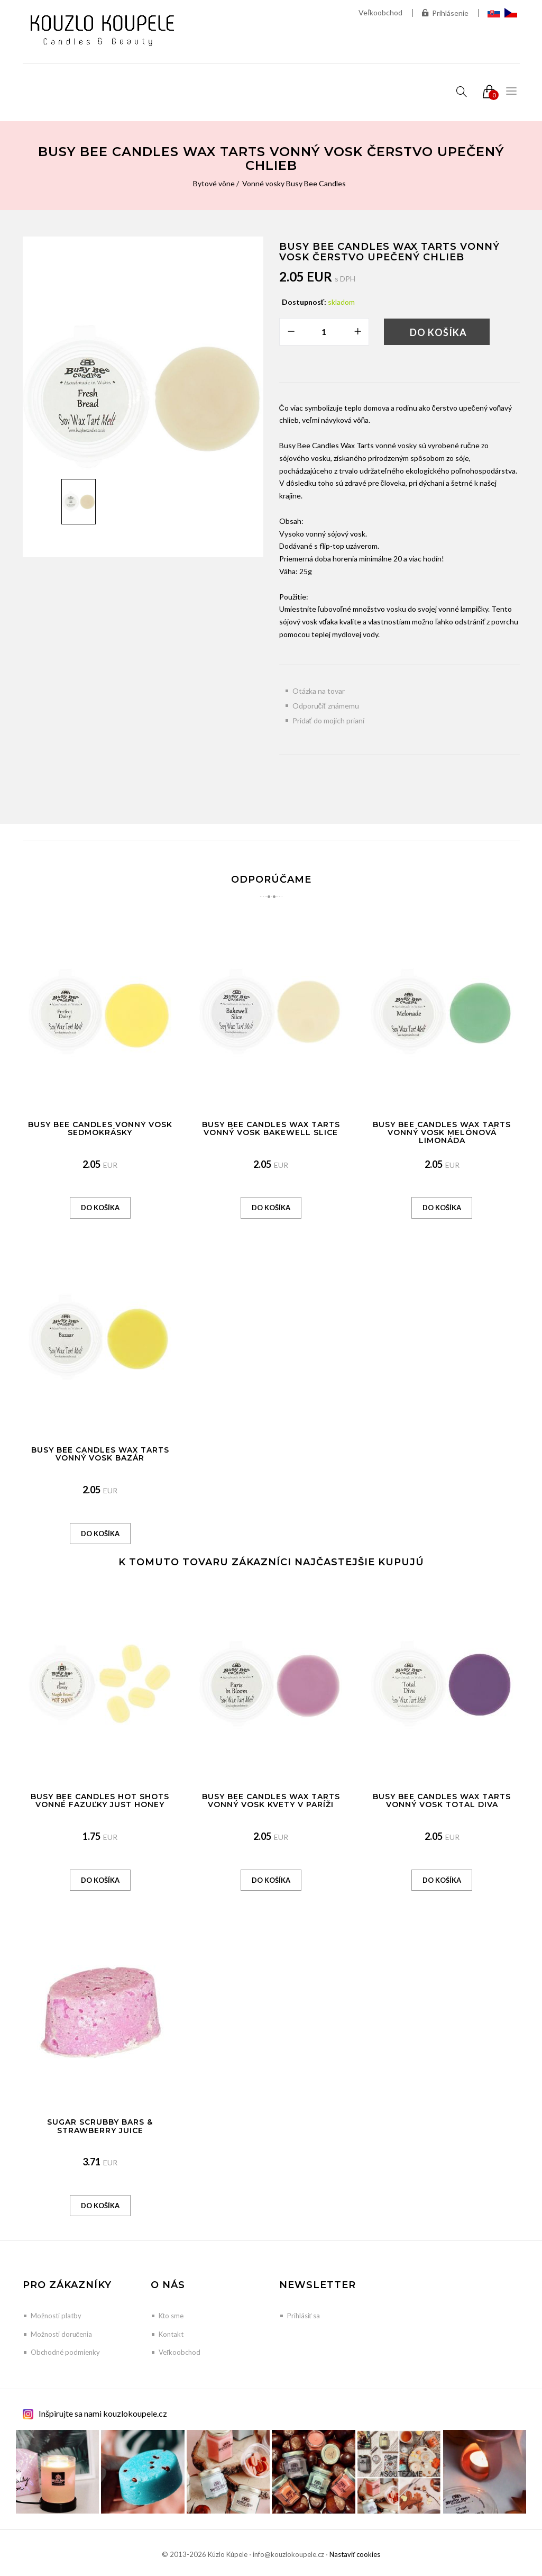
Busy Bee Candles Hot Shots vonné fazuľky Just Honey (100, 1800)
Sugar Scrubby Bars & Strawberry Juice (100, 2126)
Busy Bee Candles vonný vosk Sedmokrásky (100, 1128)
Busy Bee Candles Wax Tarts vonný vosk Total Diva (442, 1800)
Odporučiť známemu (325, 705)
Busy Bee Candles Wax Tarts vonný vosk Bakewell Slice (271, 1128)
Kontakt (171, 2334)
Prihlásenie (445, 12)
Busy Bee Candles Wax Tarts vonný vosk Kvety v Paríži (271, 1800)
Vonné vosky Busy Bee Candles (294, 183)
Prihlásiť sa (303, 2315)
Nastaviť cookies (355, 2554)
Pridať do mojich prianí (328, 720)
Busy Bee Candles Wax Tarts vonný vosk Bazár (100, 1454)
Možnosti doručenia (62, 2334)
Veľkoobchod (380, 12)
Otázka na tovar (318, 690)
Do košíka (438, 332)
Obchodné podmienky (65, 2352)
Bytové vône (214, 183)
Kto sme (171, 2315)
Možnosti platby (56, 2315)
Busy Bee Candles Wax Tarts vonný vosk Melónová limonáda (442, 1133)
